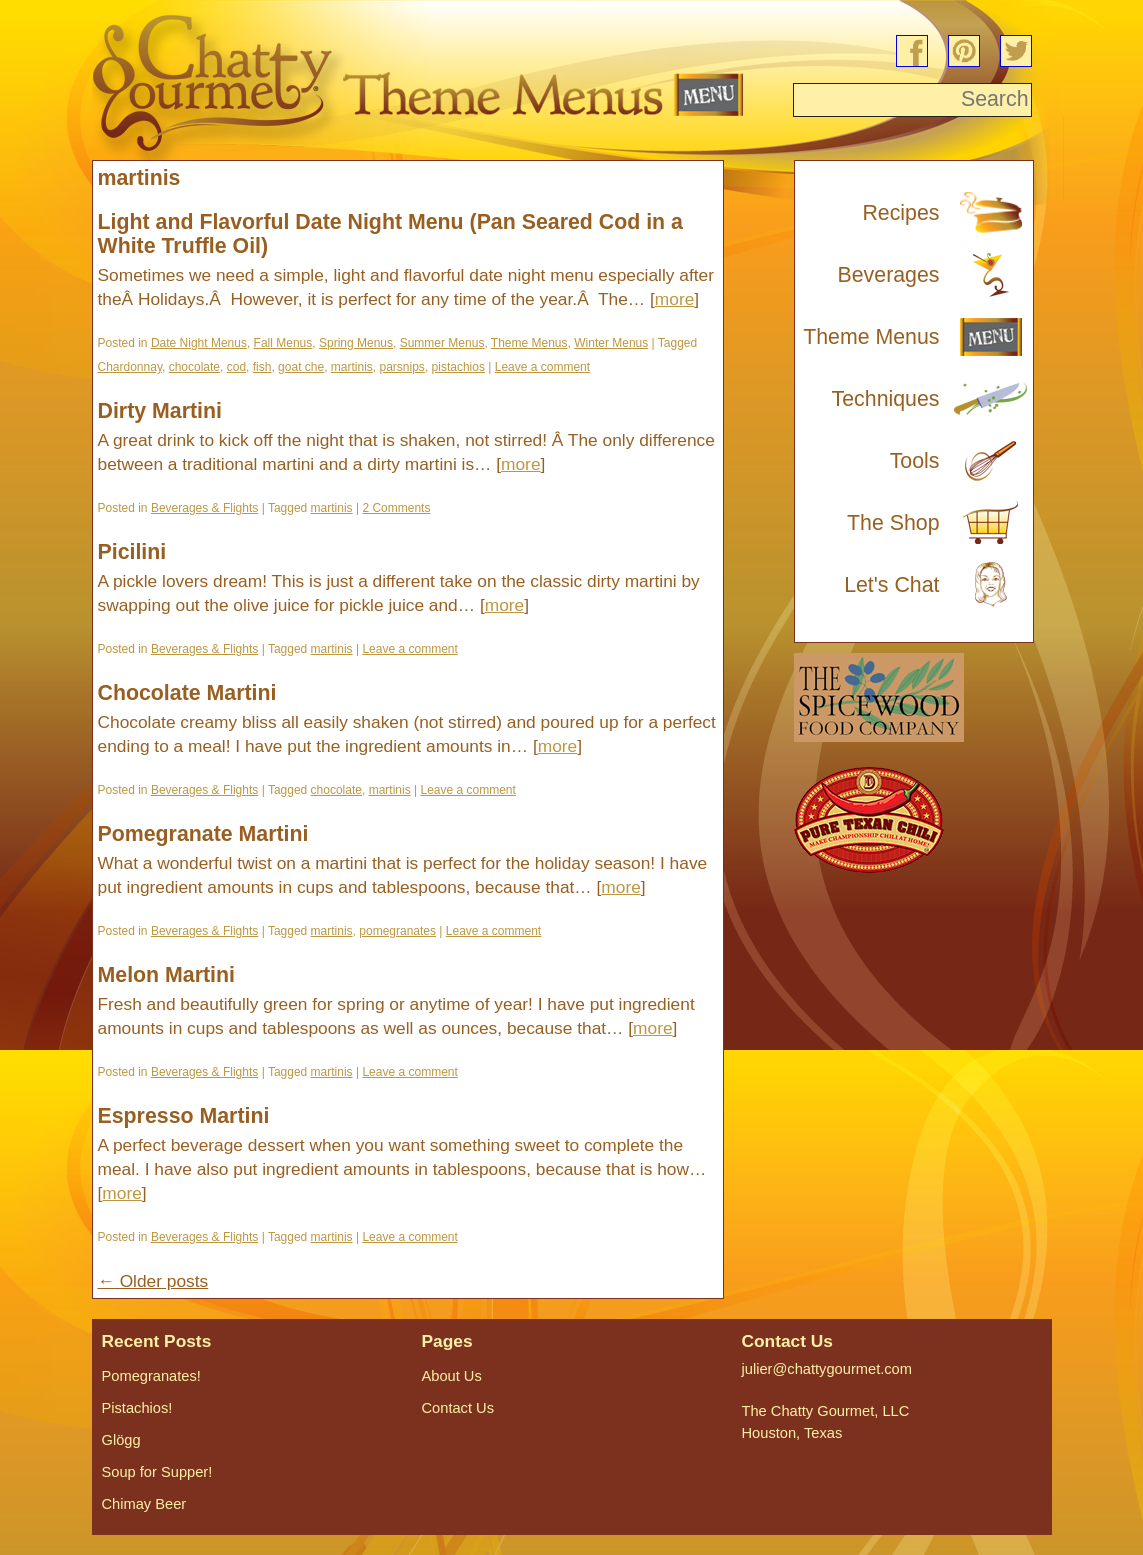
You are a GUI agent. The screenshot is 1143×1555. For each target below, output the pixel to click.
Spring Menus (356, 343)
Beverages (889, 275)
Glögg (121, 1440)
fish (262, 367)
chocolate (194, 367)
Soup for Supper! (157, 1472)
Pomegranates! (151, 1376)
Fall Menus (283, 343)
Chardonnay (130, 367)
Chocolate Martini (187, 693)
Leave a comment (542, 367)
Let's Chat (891, 585)
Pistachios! (137, 1408)
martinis (352, 367)
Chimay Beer (144, 1504)
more (674, 299)
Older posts (153, 1281)
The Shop (893, 523)
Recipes (900, 213)
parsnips (402, 367)
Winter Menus (611, 343)
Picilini (132, 552)
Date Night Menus (199, 343)
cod (236, 367)
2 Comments (396, 508)
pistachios (458, 367)
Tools (915, 461)
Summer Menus (442, 343)
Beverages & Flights (204, 508)
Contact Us (458, 1408)
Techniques (886, 399)
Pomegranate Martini (203, 834)
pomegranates (397, 931)
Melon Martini (166, 975)
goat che (301, 367)
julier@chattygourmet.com (827, 1369)
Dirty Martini (160, 411)
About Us (452, 1376)
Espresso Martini (184, 1116)
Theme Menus (529, 343)
